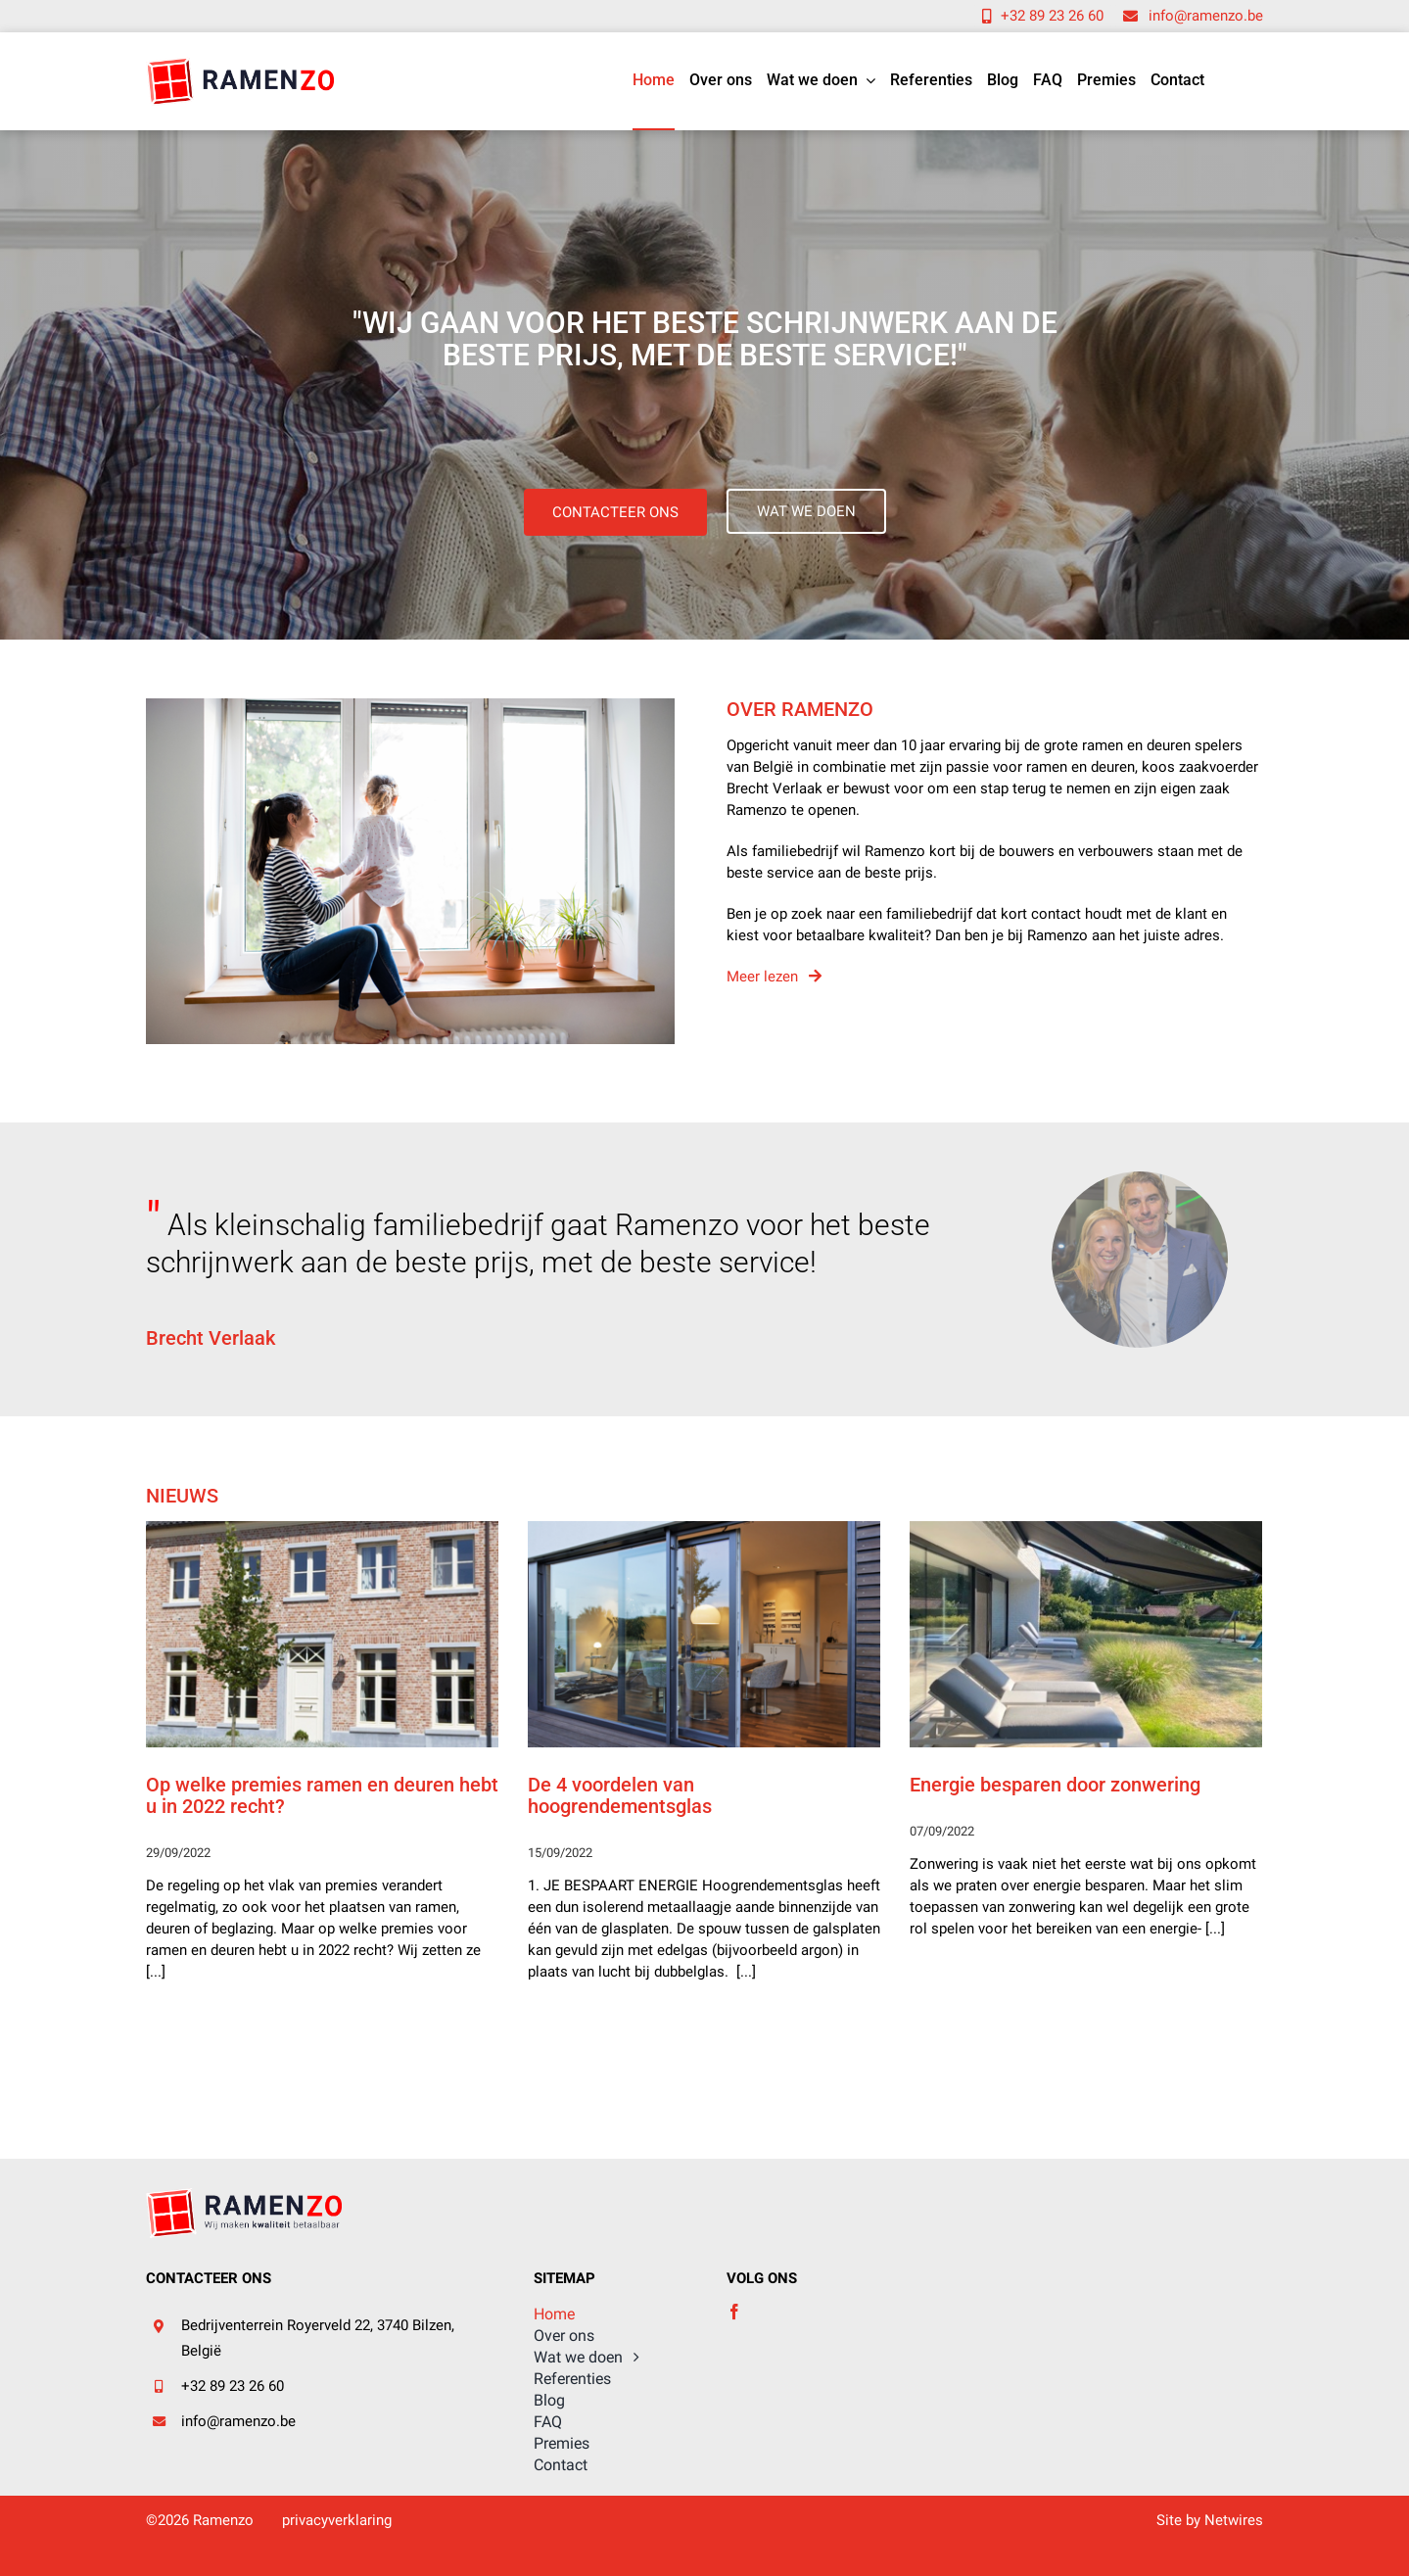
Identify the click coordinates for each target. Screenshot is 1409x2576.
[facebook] (734, 2311)
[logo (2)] (240, 63)
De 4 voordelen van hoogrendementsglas (620, 1795)
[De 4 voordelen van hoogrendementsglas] (704, 1634)
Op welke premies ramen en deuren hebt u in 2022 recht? (322, 1795)
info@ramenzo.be (238, 2421)
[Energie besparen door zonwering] (1086, 1634)
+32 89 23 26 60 (232, 2386)
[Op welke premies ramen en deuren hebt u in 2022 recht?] (322, 1634)
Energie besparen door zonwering (1055, 1784)
